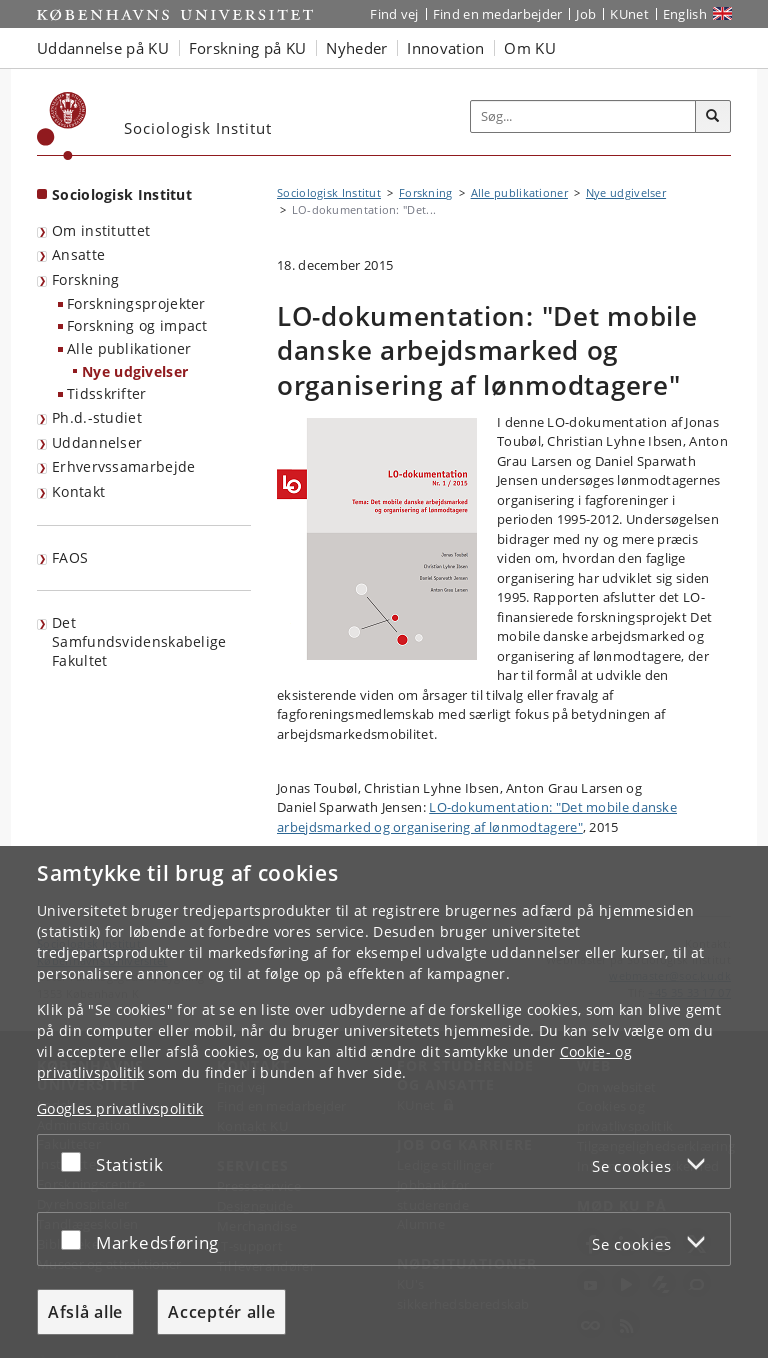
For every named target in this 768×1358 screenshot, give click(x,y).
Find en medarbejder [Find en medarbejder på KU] (498, 14)
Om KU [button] (530, 48)
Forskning (86, 279)
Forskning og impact (137, 325)
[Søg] (713, 117)
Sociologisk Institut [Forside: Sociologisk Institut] (122, 194)
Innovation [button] (445, 48)
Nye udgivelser (135, 371)
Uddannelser (97, 442)
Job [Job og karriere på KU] (586, 14)
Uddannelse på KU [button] (103, 48)
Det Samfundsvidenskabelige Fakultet (139, 641)
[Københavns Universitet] (62, 126)
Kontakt (78, 491)
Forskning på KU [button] (248, 48)
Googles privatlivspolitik (120, 1108)
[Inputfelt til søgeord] (583, 117)
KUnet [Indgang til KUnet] (629, 14)
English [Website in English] (685, 14)
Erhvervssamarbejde (123, 466)
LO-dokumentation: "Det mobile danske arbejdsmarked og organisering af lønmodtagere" (477, 817)
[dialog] (384, 1102)
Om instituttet (101, 230)
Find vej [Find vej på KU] (394, 14)
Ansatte (78, 254)
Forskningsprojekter (136, 303)
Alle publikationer (129, 348)
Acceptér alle (221, 1312)
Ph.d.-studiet (97, 417)
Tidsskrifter (107, 393)
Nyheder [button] (356, 48)
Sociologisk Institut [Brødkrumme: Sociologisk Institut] (329, 192)
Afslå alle (85, 1312)
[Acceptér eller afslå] (76, 1161)
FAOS (70, 557)
